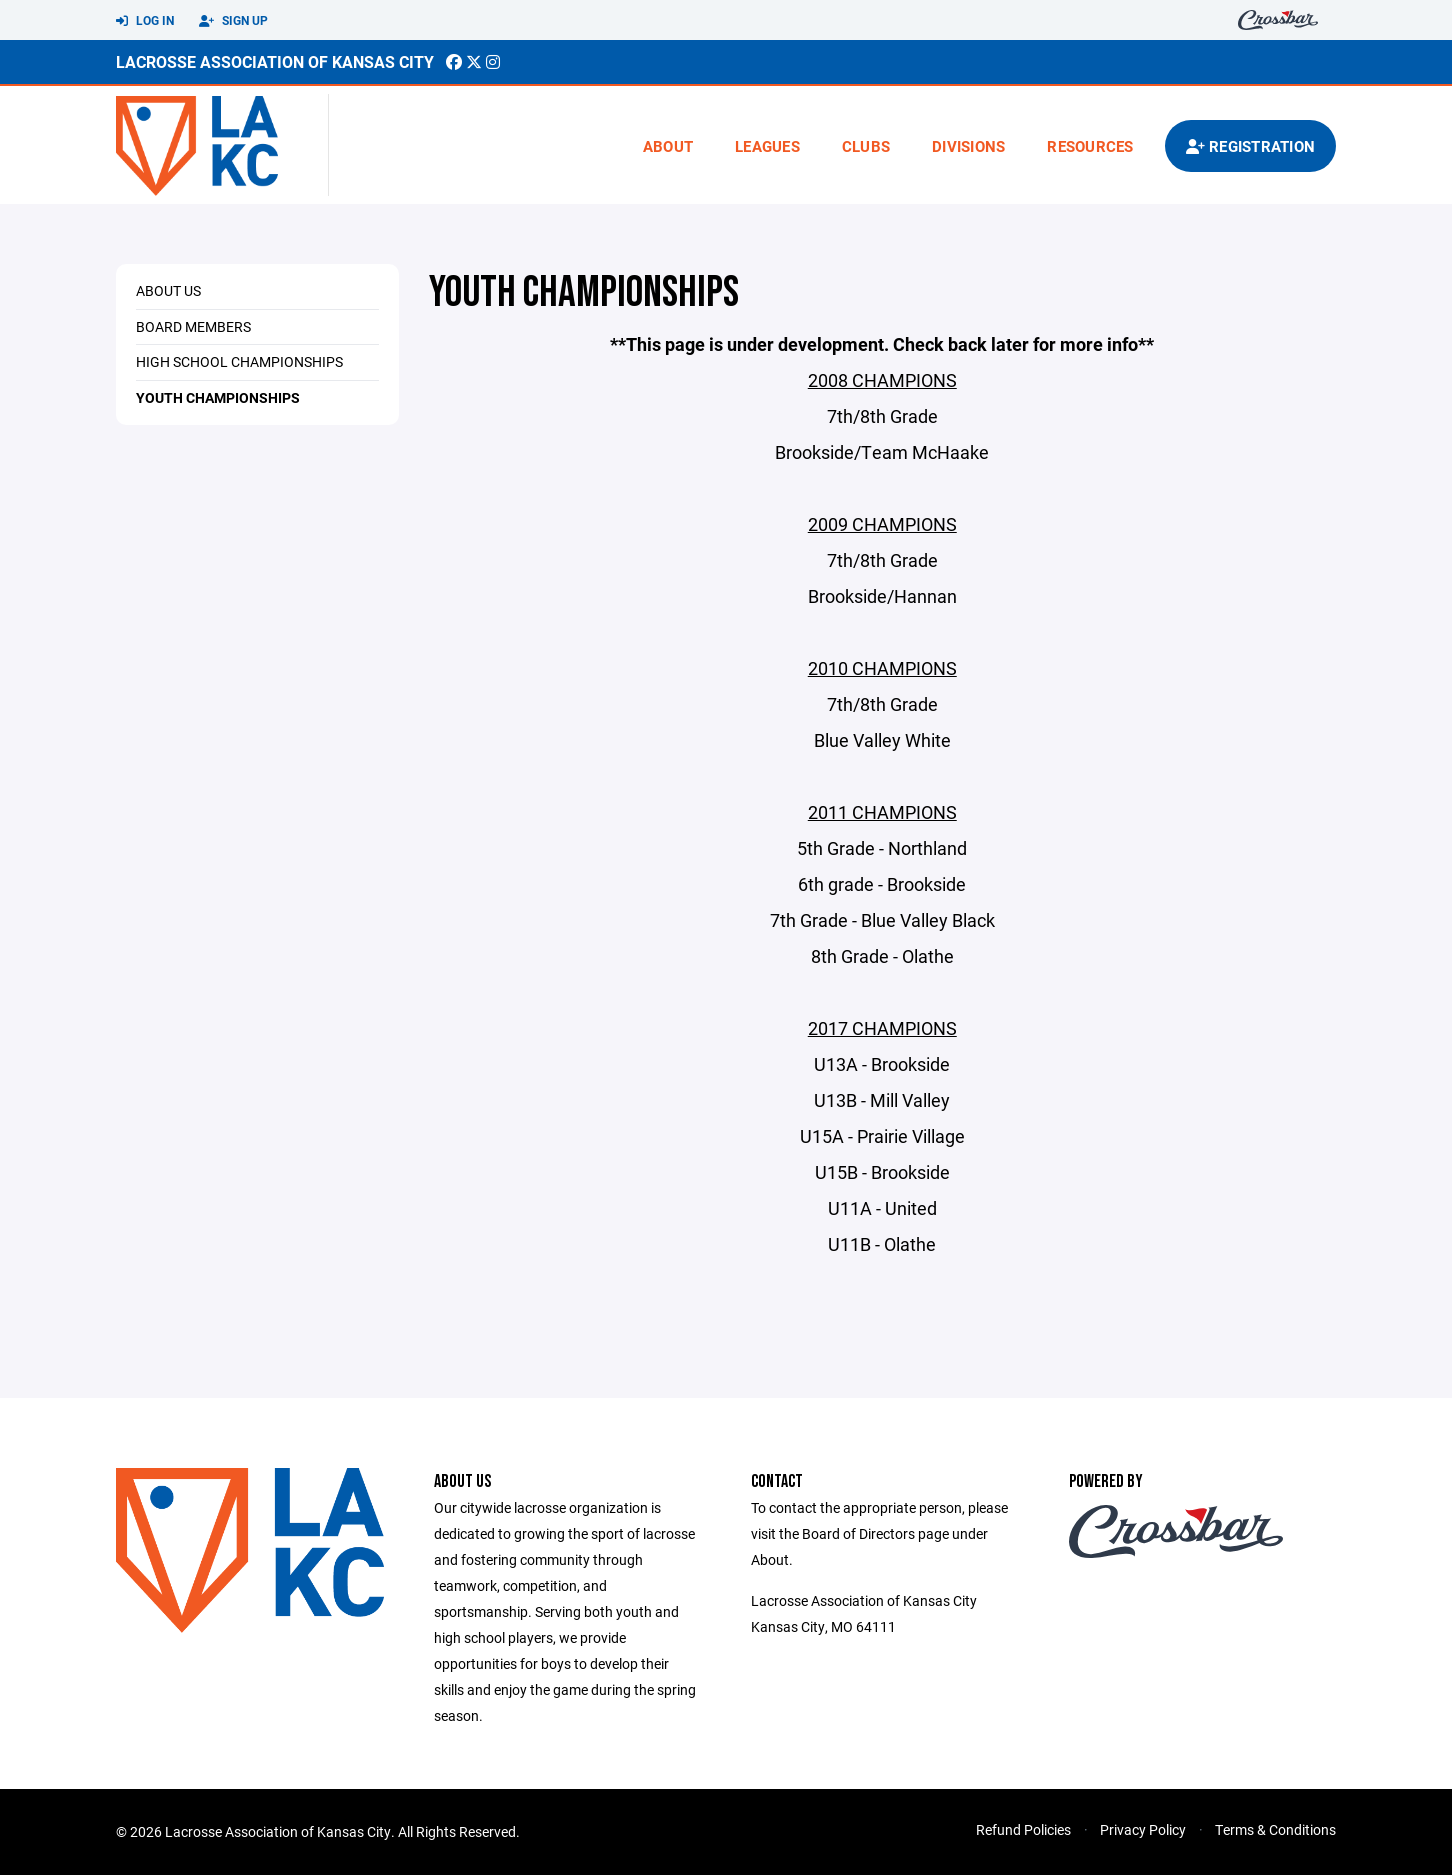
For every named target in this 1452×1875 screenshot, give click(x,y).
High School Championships (239, 361)
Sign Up (233, 21)
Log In (145, 21)
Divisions (968, 146)
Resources (1090, 146)
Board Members (193, 326)
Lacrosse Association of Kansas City (275, 61)
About (668, 146)
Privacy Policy (1143, 1829)
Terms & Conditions (1275, 1829)
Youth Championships (218, 397)
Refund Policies (1023, 1829)
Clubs (866, 146)
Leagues (767, 146)
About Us (168, 290)
